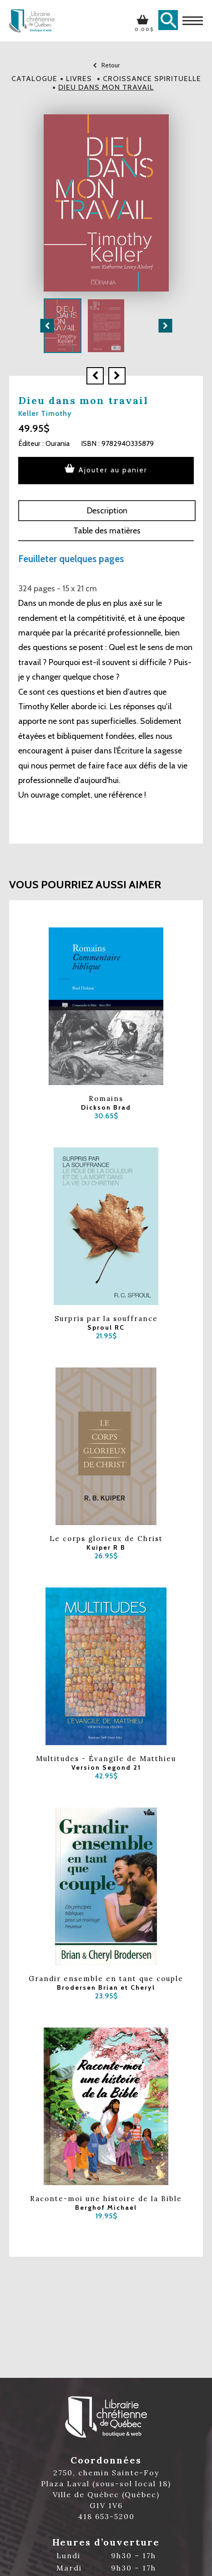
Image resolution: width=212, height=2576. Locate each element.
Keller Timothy (44, 413)
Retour (106, 65)
